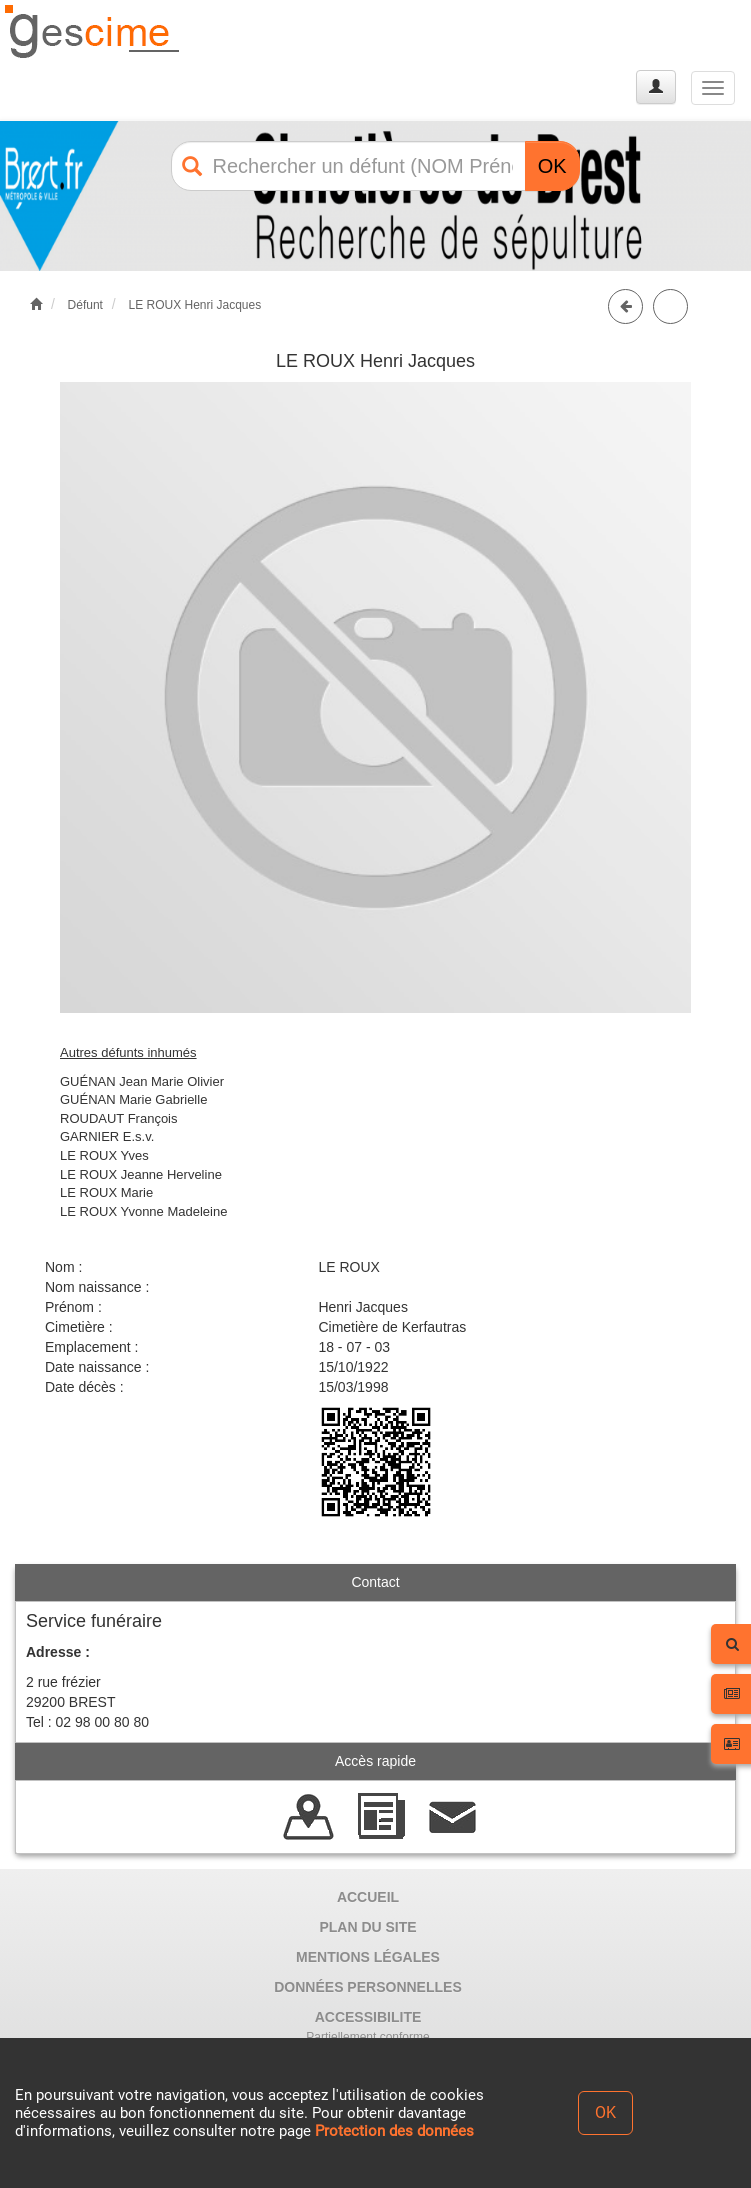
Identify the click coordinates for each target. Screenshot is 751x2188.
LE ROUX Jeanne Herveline (141, 1174)
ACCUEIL (368, 1897)
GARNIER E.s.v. (107, 1136)
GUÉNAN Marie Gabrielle (133, 1099)
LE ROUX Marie (106, 1192)
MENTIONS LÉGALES (368, 1957)
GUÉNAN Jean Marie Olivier (142, 1081)
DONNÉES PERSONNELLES (367, 1987)
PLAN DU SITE (367, 1927)
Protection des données (394, 2131)
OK (552, 166)
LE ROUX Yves (104, 1155)
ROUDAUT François (119, 1118)
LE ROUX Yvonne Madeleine (143, 1211)
